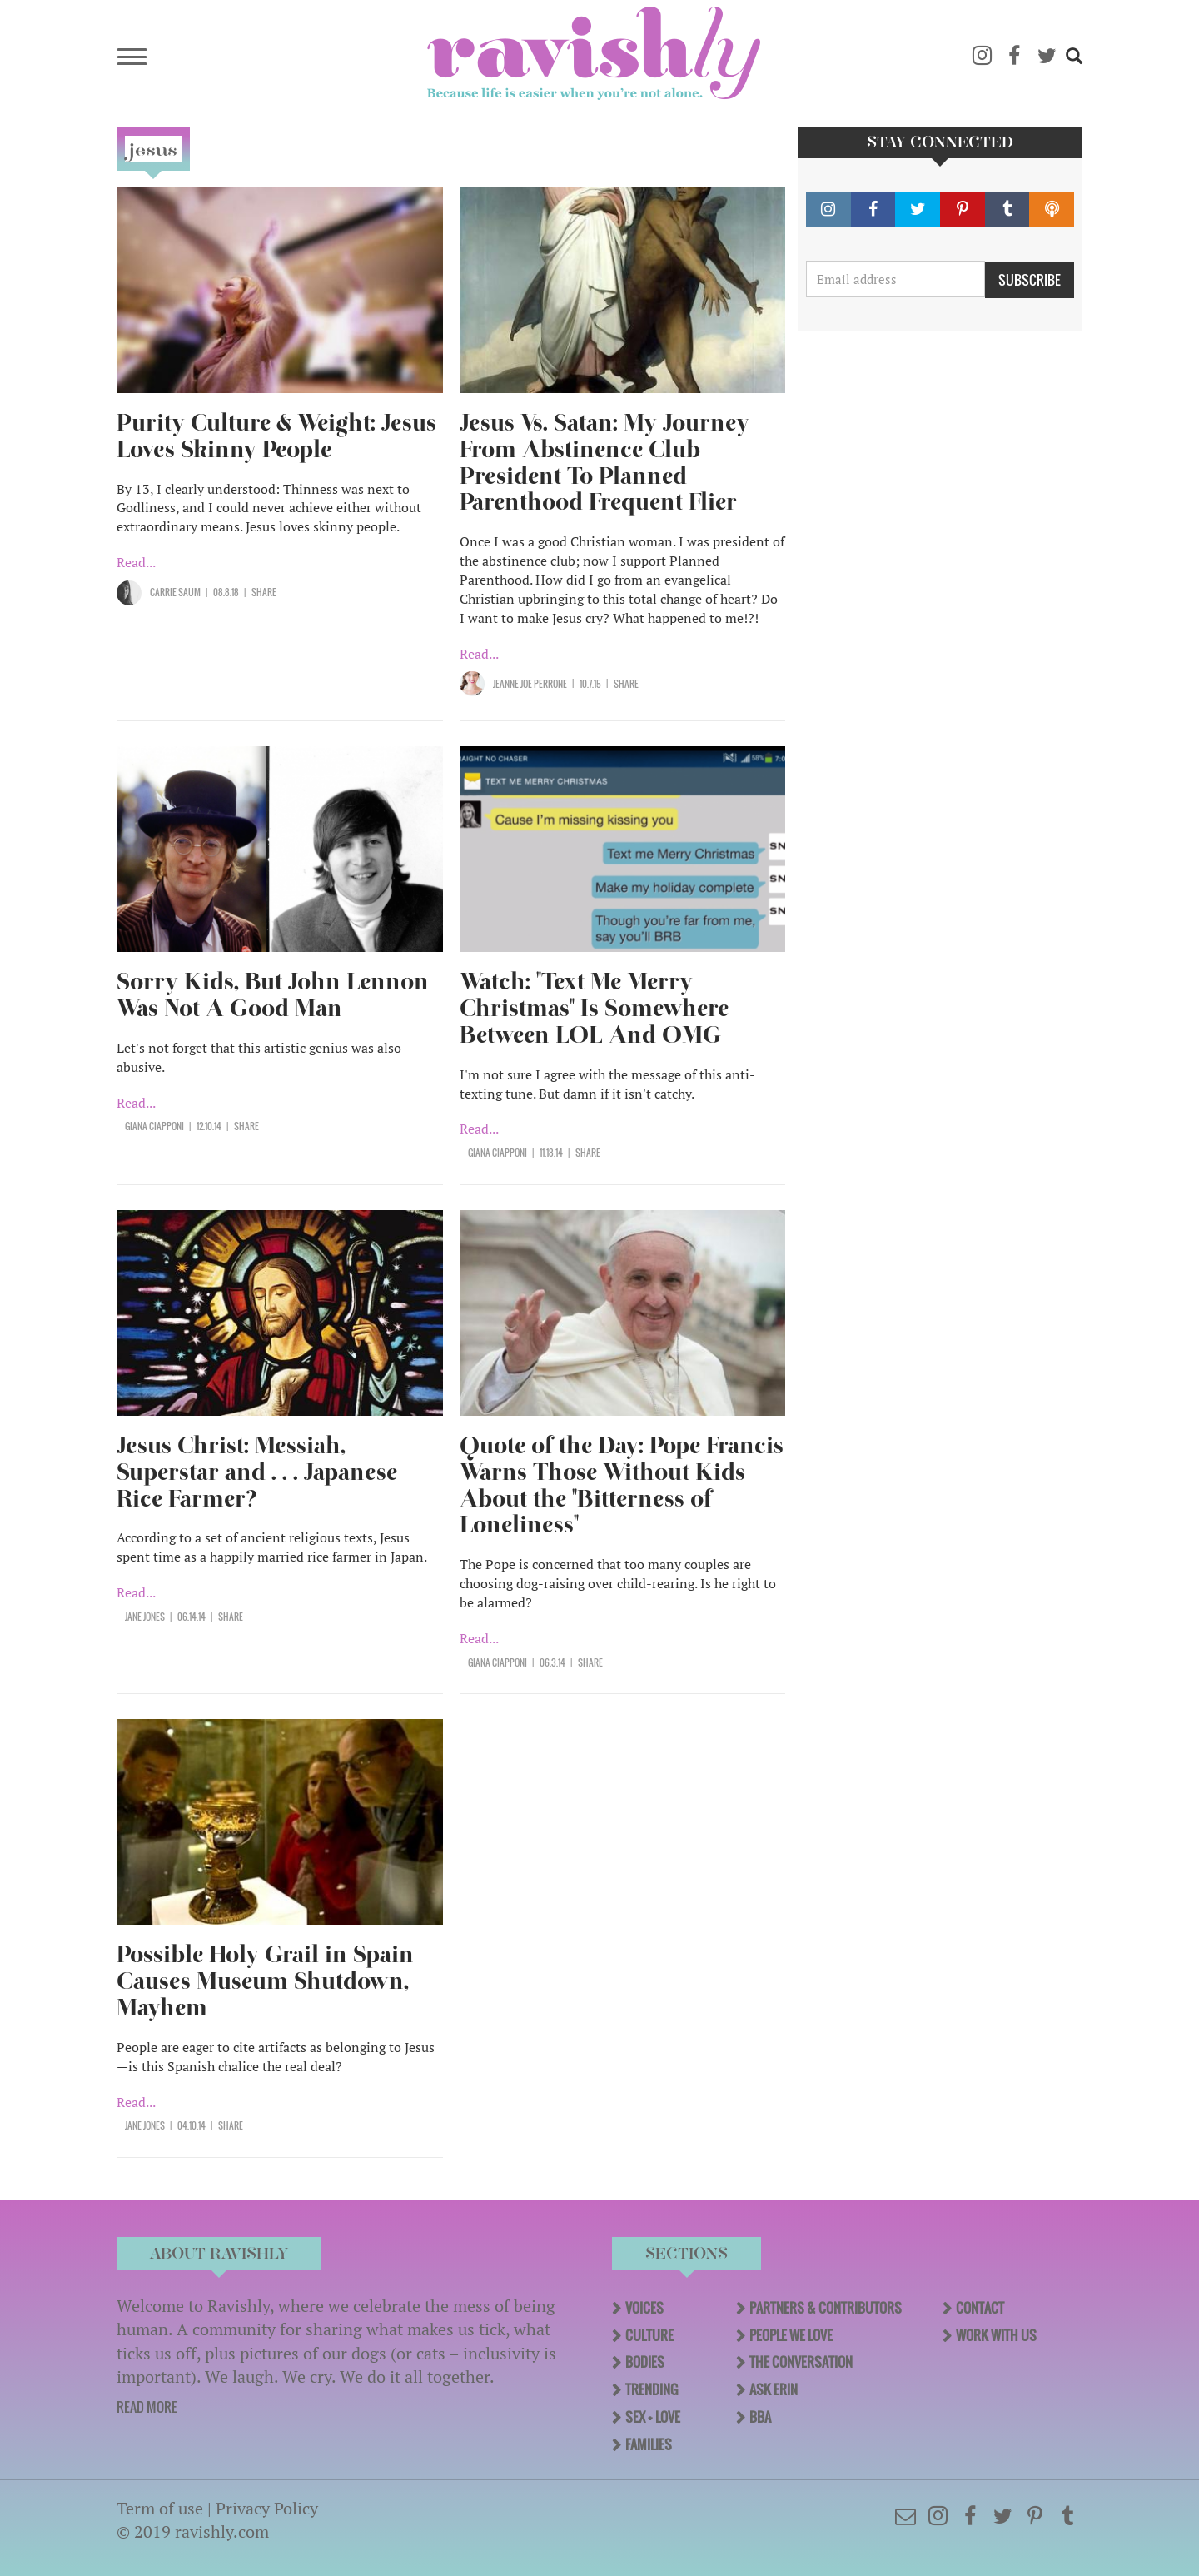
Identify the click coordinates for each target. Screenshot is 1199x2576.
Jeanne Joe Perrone (530, 683)
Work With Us (996, 2335)
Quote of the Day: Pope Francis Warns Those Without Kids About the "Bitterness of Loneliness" (622, 1485)
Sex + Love (652, 2417)
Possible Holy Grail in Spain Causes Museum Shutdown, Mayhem (265, 1981)
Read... (136, 562)
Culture (649, 2335)
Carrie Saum (175, 592)
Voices (644, 2308)
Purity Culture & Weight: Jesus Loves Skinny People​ (276, 436)
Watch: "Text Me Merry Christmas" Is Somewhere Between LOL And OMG (594, 1008)
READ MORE (147, 2407)
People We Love (791, 2335)
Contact (980, 2308)
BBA (760, 2417)
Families (648, 2444)
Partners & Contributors (825, 2308)
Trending (651, 2389)
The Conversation (801, 2362)
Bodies (644, 2362)
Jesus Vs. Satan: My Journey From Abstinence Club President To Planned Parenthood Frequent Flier (604, 462)
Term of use (160, 2508)
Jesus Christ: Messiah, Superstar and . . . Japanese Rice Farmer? (257, 1472)
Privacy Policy (267, 2508)
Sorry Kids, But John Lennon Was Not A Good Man (273, 995)
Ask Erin (773, 2389)
